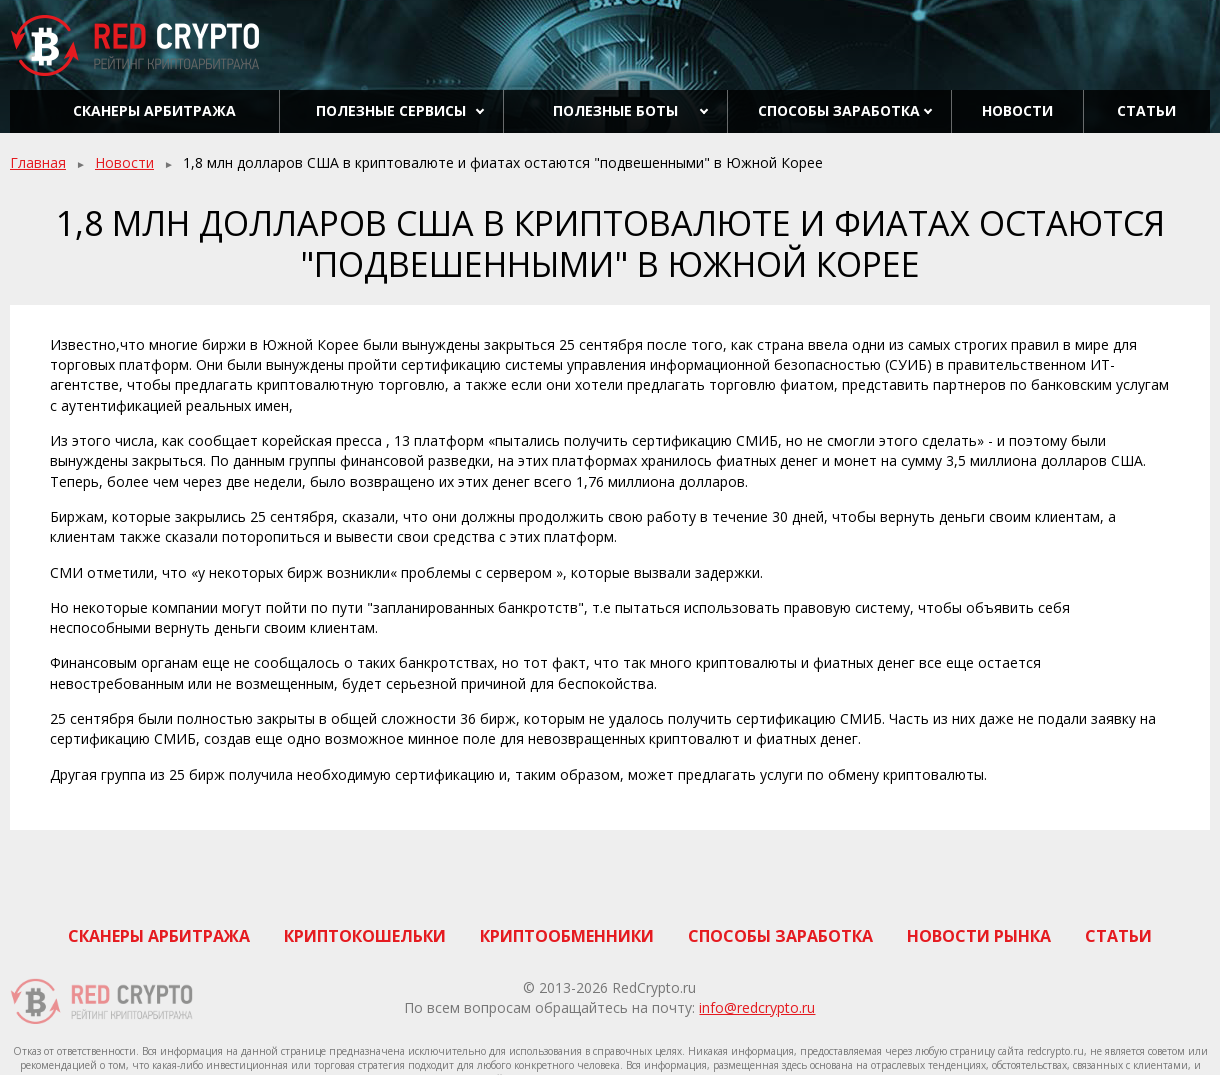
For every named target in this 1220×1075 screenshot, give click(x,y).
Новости (1017, 110)
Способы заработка (839, 110)
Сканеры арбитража (154, 110)
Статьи (1146, 110)
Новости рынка (979, 936)
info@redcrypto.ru (757, 1007)
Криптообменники (567, 936)
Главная (38, 162)
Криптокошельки (365, 936)
